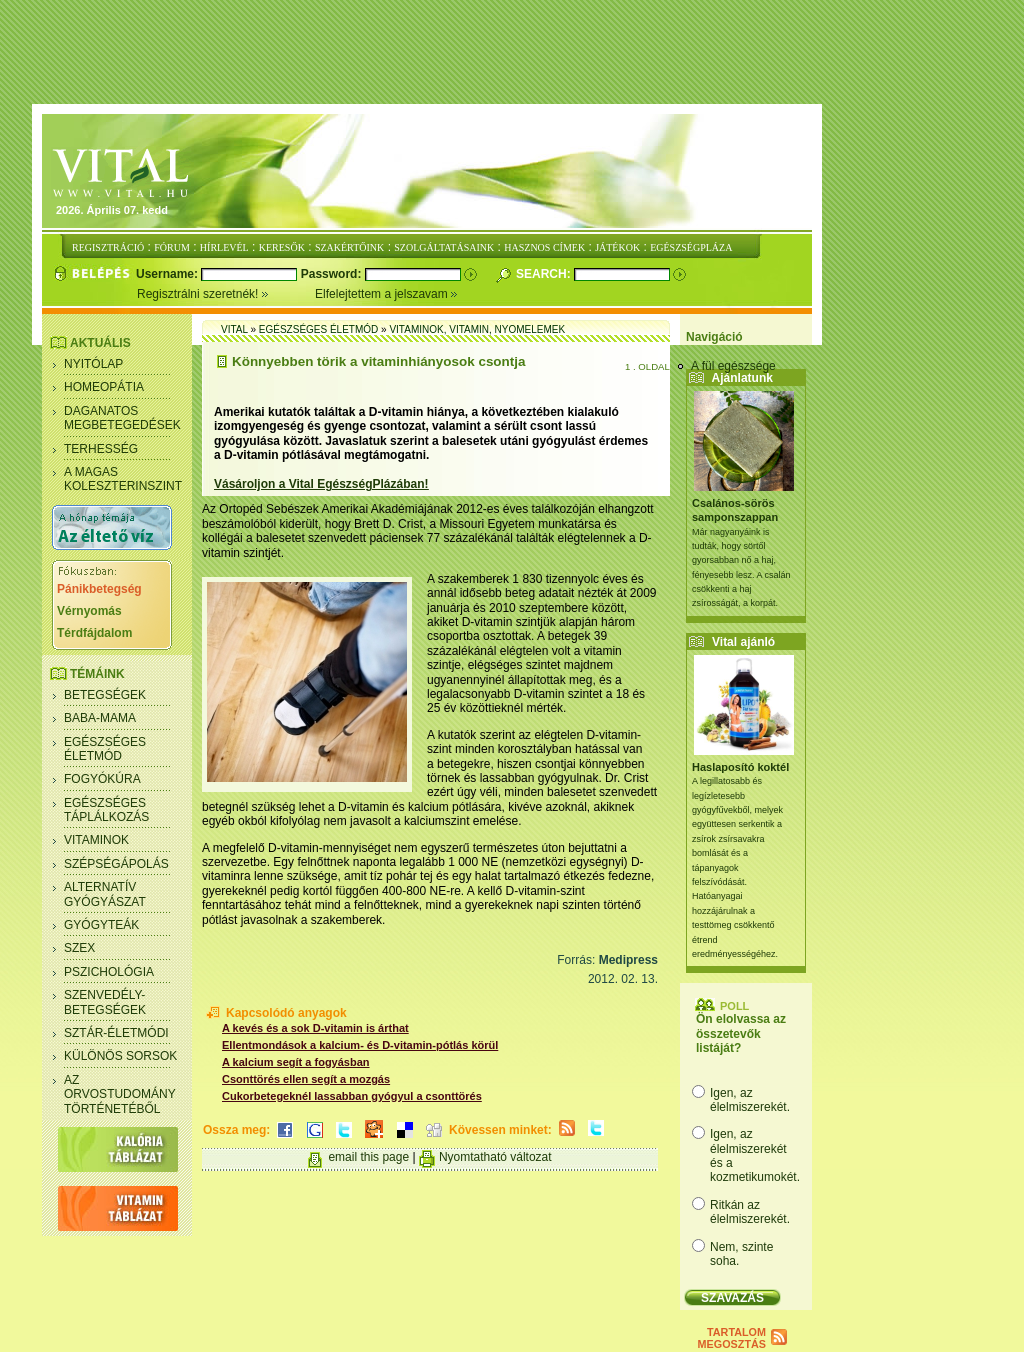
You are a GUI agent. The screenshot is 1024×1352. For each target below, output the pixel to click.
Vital (234, 329)
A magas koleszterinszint (123, 479)
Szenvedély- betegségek (105, 1002)
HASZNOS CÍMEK (544, 247)
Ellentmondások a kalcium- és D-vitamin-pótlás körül (360, 1045)
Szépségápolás (116, 864)
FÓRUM (172, 247)
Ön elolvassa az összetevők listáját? (741, 1033)
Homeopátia (104, 387)
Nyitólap (93, 364)
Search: (545, 274)
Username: (168, 274)
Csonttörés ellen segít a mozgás (306, 1079)
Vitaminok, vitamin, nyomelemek (477, 329)
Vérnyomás (89, 611)
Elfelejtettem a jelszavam (386, 294)
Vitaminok (96, 840)
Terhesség (101, 449)
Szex (79, 948)
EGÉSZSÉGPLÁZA (691, 247)
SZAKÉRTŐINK (349, 247)
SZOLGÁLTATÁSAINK (444, 247)
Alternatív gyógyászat (105, 894)
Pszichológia (109, 972)
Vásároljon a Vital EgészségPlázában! (321, 484)
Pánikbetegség (99, 589)
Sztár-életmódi (116, 1033)
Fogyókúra (102, 779)
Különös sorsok (120, 1056)
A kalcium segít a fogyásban (296, 1062)
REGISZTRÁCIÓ (108, 247)
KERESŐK (282, 247)
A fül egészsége (733, 366)
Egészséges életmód (105, 749)
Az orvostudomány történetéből (120, 1094)
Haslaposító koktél (740, 767)
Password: (333, 274)
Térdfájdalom (94, 633)
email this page (368, 1157)
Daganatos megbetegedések (122, 418)
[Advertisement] (512, 53)
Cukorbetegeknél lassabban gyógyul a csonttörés (352, 1096)
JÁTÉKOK (617, 247)
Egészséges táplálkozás (106, 810)
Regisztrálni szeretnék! (226, 294)
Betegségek (105, 695)
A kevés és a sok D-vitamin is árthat (315, 1028)
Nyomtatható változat (495, 1157)
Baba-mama (100, 718)
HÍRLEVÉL (224, 247)
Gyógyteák (101, 925)
